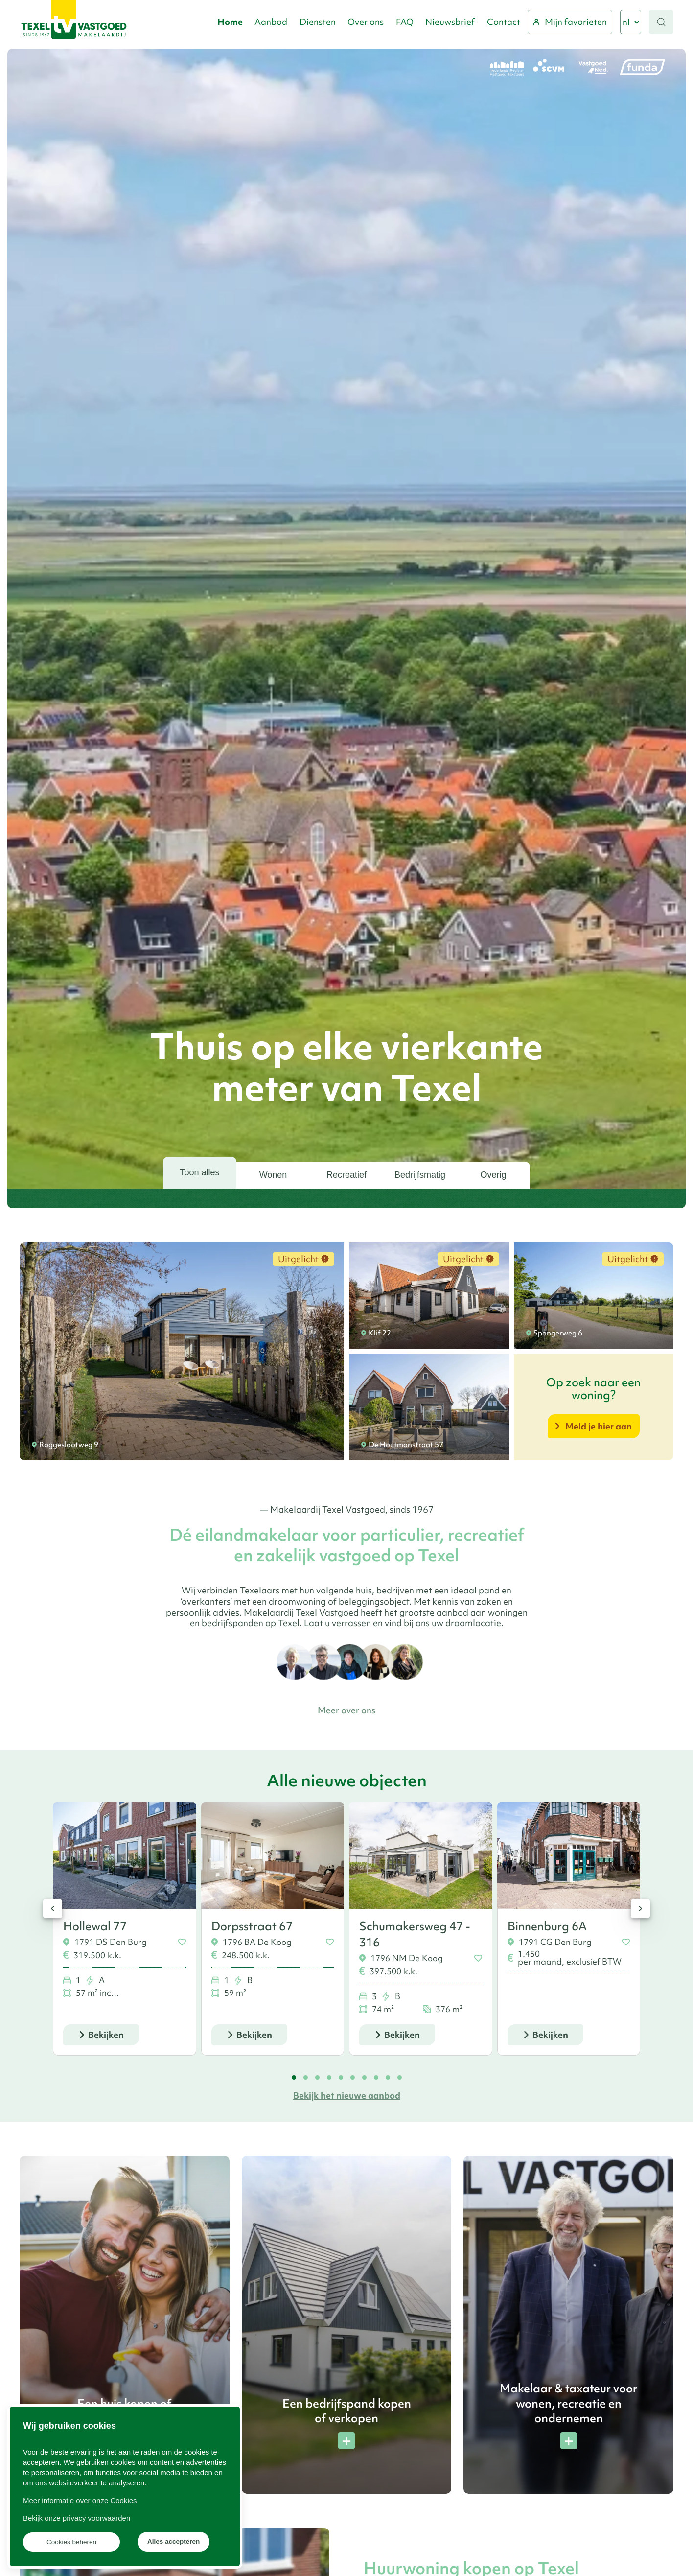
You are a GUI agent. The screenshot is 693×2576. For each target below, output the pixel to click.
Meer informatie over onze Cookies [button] (80, 2500)
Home (230, 21)
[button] (661, 22)
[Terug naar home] (74, 22)
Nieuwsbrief (450, 21)
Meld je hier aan (598, 1426)
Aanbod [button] (270, 21)
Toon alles (199, 1172)
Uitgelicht (303, 1259)
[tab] (294, 2077)
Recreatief (346, 1175)
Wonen (273, 1175)
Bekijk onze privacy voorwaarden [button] (76, 2518)
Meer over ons (346, 1710)
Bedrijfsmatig (419, 1175)
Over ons (365, 21)
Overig (493, 1175)
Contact (503, 21)
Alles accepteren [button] (173, 2541)
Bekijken (106, 2034)
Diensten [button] (318, 21)
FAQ (405, 21)
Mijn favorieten (570, 21)
